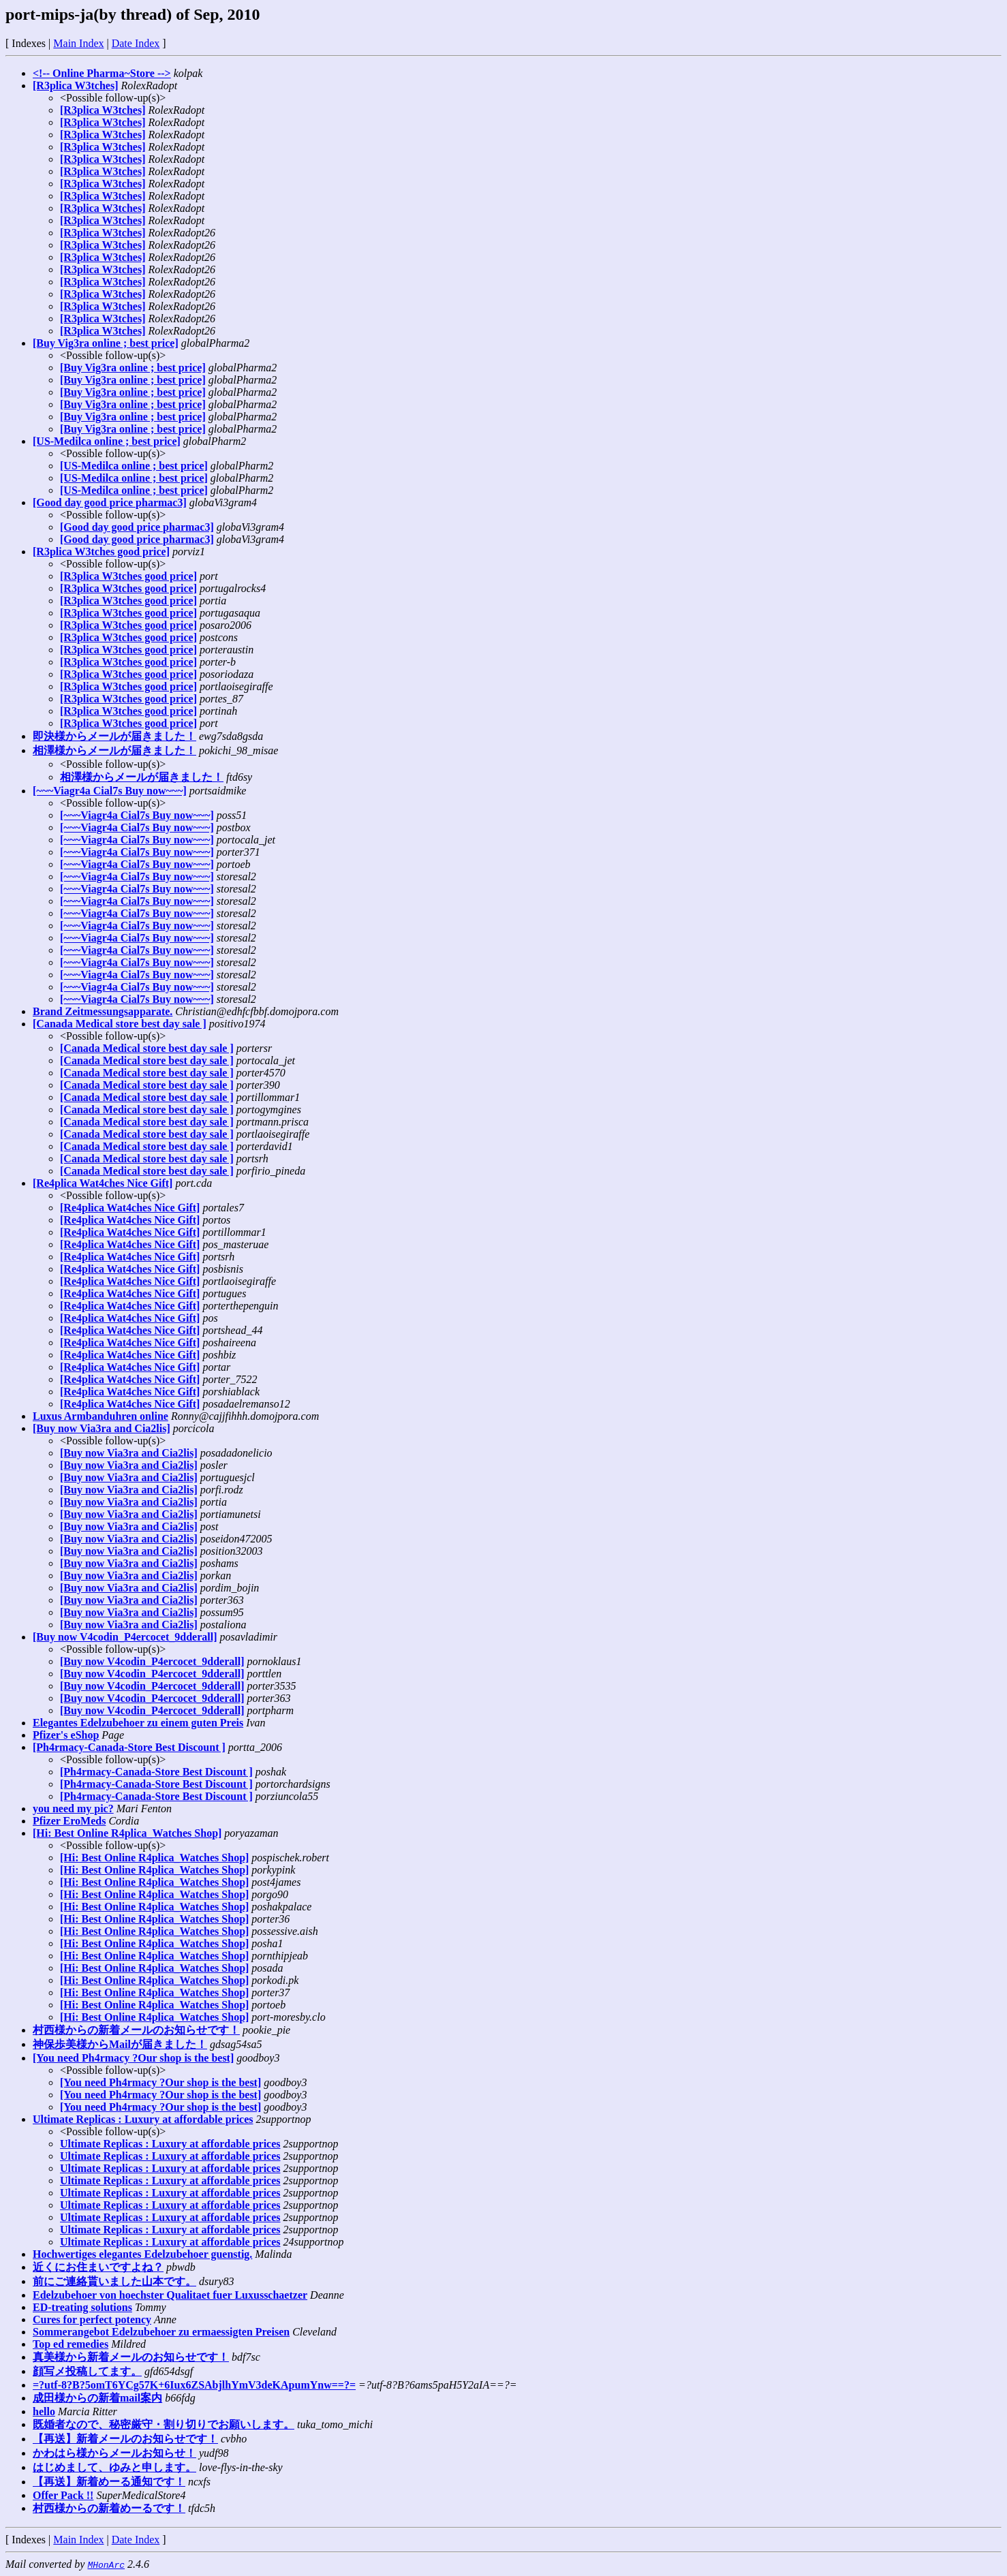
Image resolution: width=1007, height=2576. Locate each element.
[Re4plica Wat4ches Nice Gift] (102, 1183)
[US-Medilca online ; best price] (107, 441)
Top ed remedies (70, 2344)
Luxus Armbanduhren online (100, 1416)
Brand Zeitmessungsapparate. (102, 1011)
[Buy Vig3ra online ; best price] (106, 343)
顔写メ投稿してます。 (87, 2371)
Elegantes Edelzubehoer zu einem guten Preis (138, 1722)
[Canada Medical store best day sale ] (119, 1023)
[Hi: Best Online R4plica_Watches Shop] (127, 1833)
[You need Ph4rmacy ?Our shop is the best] (133, 2058)
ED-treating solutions (82, 2307)
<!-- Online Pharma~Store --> (102, 73)
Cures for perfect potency (92, 2319)
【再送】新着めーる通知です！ (109, 2481)
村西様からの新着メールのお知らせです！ (136, 2030)
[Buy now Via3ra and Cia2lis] (101, 1428)
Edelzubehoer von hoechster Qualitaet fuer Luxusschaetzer (170, 2295)
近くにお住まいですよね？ (98, 2267)
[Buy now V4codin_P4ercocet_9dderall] (125, 1637)
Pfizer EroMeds (69, 1821)
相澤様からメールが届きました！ (114, 750)
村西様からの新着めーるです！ (109, 2508)
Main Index (78, 43)
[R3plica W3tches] (75, 85)
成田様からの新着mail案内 (97, 2398)
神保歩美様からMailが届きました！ (120, 2044)
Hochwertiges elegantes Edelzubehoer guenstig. (142, 2254)
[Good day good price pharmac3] (110, 502)
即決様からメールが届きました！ (114, 736)
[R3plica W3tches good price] (101, 551)
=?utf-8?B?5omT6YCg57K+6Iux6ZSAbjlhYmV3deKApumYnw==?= (194, 2385)
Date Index (136, 43)
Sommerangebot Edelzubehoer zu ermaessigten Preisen (161, 2332)
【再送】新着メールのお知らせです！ (125, 2439)
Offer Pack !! (63, 2495)
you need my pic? (73, 1808)
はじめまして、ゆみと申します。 (114, 2467)
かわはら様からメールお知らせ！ (114, 2453)
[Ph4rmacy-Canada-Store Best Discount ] (129, 1747)
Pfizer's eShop (66, 1735)
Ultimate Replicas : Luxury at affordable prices (143, 2119)
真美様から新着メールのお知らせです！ (131, 2357)
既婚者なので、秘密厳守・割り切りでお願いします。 (163, 2424)
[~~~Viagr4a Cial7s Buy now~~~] (110, 790)
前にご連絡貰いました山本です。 (114, 2281)
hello (44, 2411)
